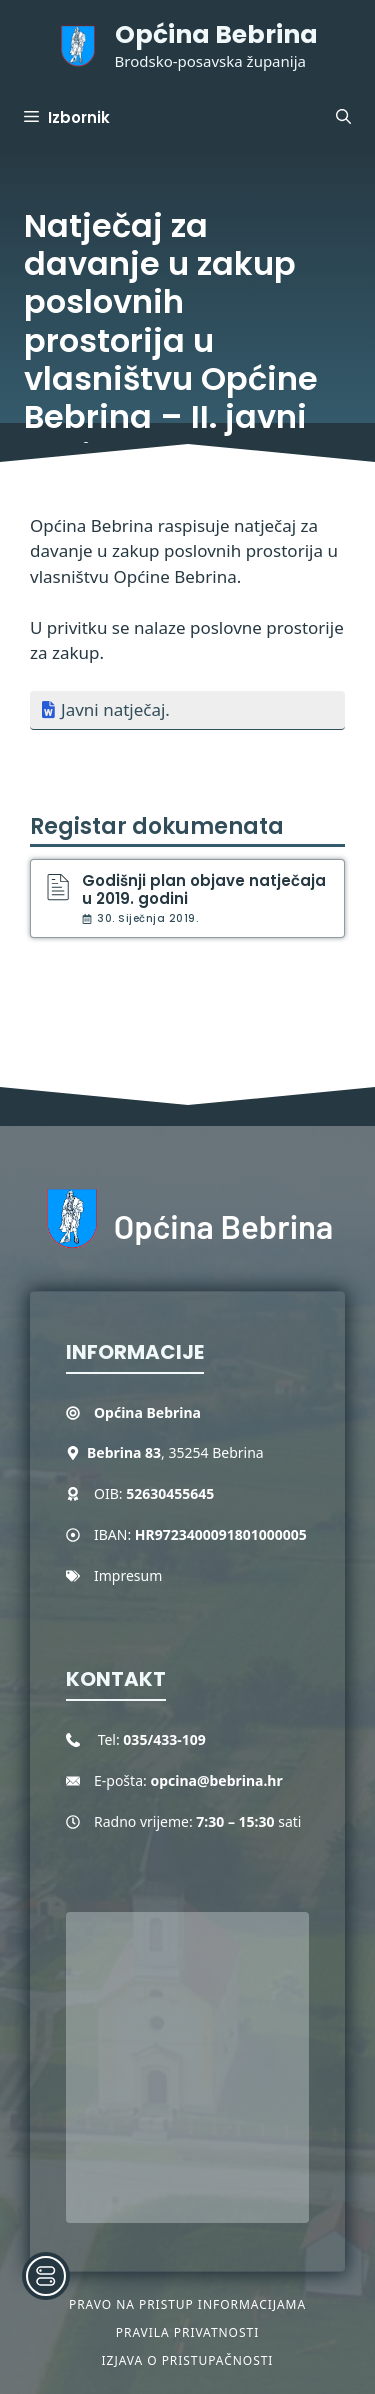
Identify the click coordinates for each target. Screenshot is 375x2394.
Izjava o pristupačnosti (188, 2360)
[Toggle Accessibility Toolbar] (46, 2276)
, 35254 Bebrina (175, 1452)
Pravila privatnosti (187, 2332)
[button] (343, 118)
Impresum (128, 1575)
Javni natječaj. (115, 709)
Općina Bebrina (216, 34)
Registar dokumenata (157, 826)
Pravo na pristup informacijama (187, 2304)
